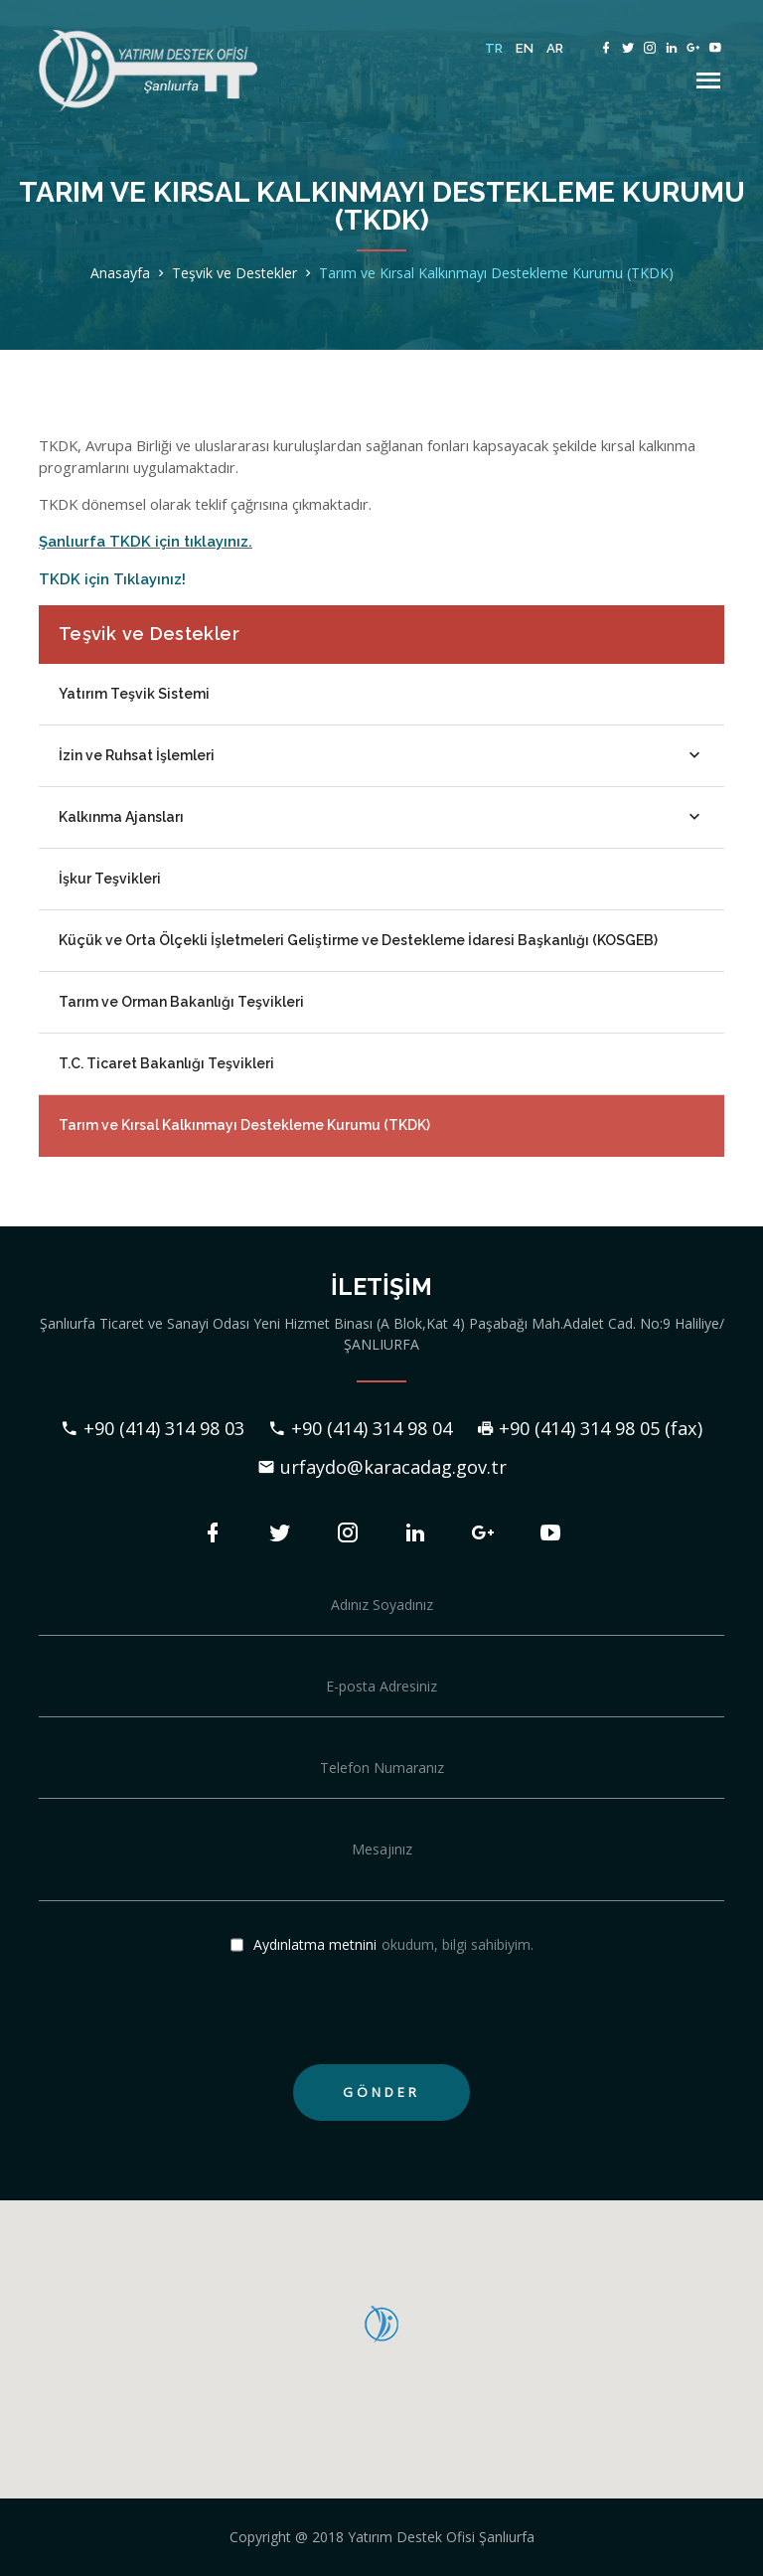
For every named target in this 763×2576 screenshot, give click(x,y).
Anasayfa (120, 272)
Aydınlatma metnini (315, 1945)
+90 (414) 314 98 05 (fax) (589, 1428)
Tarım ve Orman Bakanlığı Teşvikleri (181, 1002)
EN (525, 48)
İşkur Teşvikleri (110, 878)
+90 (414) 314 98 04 (360, 1428)
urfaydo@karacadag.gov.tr (382, 1467)
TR (494, 48)
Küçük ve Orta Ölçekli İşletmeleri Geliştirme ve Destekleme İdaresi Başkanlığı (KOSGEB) (358, 940)
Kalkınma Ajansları (381, 817)
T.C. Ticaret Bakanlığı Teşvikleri (166, 1063)
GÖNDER (381, 2092)
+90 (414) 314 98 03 (152, 1428)
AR (555, 48)
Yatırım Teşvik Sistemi (134, 694)
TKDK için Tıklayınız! (112, 578)
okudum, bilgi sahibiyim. (382, 1946)
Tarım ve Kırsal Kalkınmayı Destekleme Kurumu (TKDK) (496, 272)
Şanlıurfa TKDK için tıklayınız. (145, 541)
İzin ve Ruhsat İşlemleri (381, 755)
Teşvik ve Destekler (234, 272)
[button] (381, 2324)
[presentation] (190, 2010)
